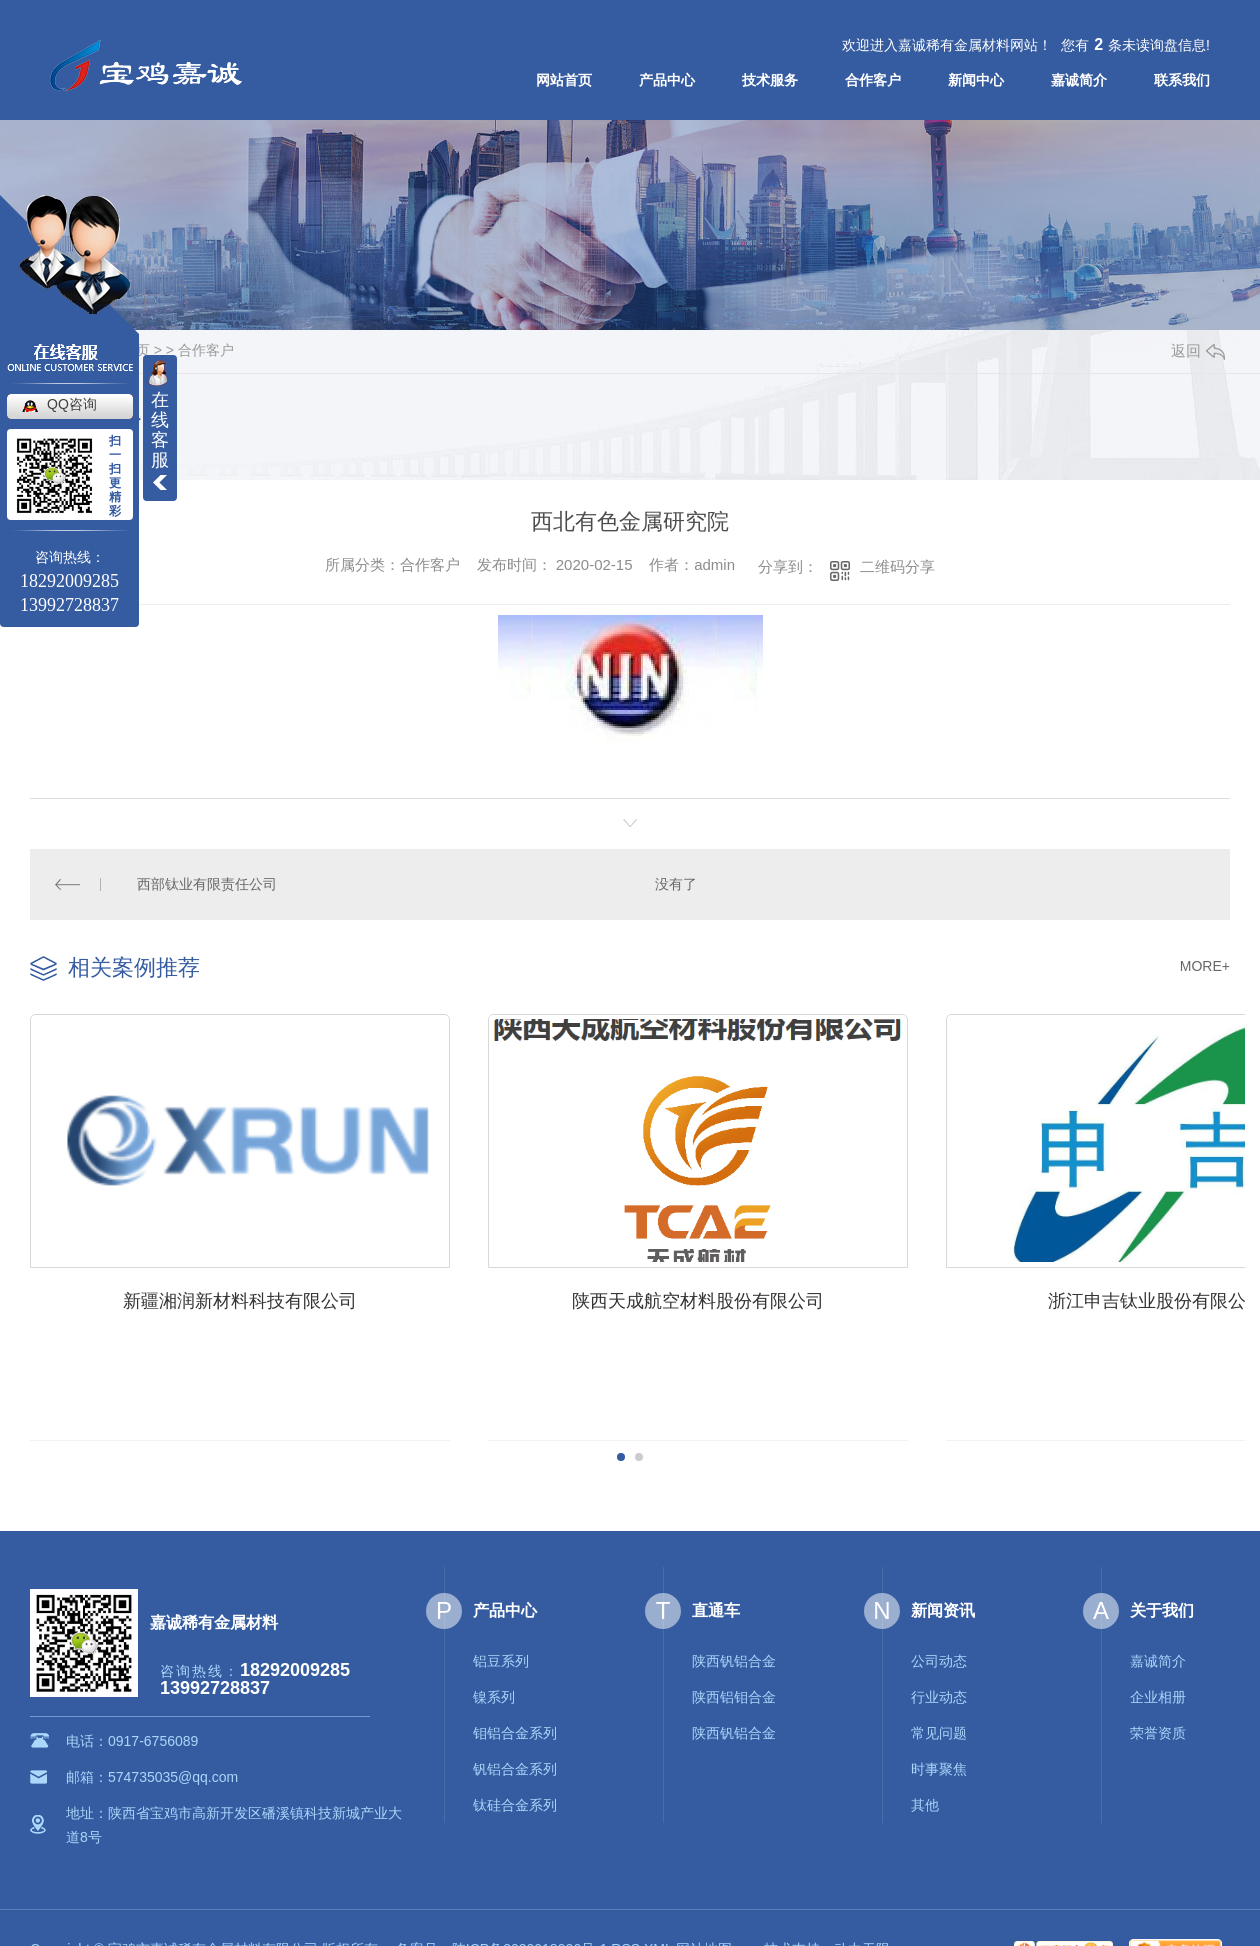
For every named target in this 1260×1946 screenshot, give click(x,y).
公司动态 (939, 1655)
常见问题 (939, 1727)
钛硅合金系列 (515, 1799)
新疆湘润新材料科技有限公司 (234, 1292)
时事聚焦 (939, 1763)
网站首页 (564, 80)
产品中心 (667, 80)
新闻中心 (976, 80)
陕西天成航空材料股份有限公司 (679, 1292)
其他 (925, 1799)
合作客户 (873, 80)
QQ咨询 (72, 404)
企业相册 (1158, 1691)
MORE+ (1205, 965)
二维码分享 (897, 566)
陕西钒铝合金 (734, 1655)
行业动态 (939, 1691)
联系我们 (1182, 80)
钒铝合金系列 (515, 1763)
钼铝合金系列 (515, 1727)
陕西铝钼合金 (734, 1691)
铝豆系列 (501, 1655)
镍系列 (494, 1691)
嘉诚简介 (1079, 80)
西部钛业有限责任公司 (207, 884)
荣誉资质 (1158, 1727)
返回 (1198, 350)
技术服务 (770, 80)
